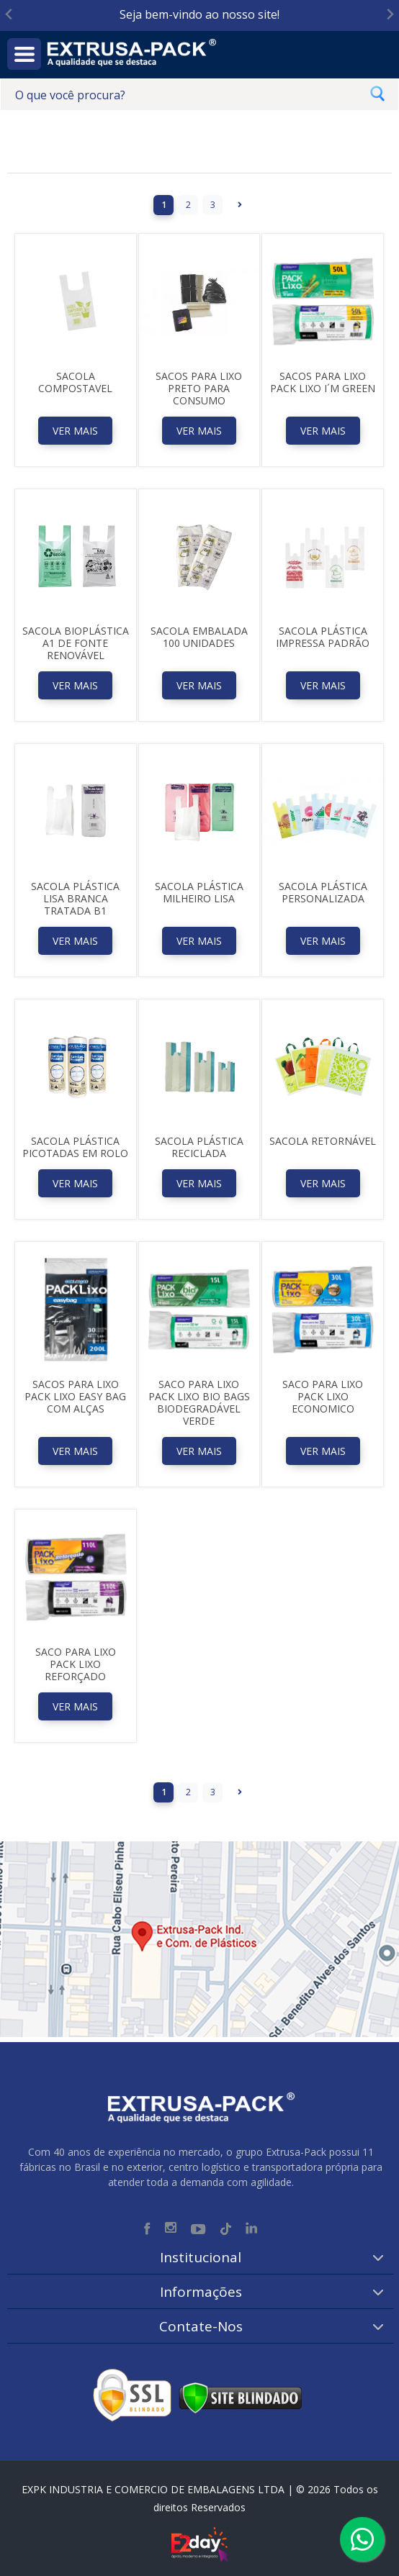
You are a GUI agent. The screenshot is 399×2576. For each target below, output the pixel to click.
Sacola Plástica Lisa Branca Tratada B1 (75, 898)
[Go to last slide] (9, 14)
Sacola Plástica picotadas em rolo (75, 1147)
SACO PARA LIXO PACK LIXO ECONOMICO (322, 1396)
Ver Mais (75, 430)
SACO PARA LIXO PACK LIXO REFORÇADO (75, 1664)
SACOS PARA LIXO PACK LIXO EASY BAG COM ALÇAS (75, 1396)
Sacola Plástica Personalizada (323, 892)
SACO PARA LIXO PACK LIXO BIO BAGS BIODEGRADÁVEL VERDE (199, 1402)
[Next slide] (389, 14)
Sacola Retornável (322, 1141)
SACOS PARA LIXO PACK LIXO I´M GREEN (322, 382)
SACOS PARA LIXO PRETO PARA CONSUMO (199, 388)
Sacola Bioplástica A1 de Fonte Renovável (75, 643)
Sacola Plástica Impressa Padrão (322, 637)
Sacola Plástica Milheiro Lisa (199, 892)
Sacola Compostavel (75, 382)
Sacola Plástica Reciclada (199, 1147)
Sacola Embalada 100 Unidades (199, 637)
